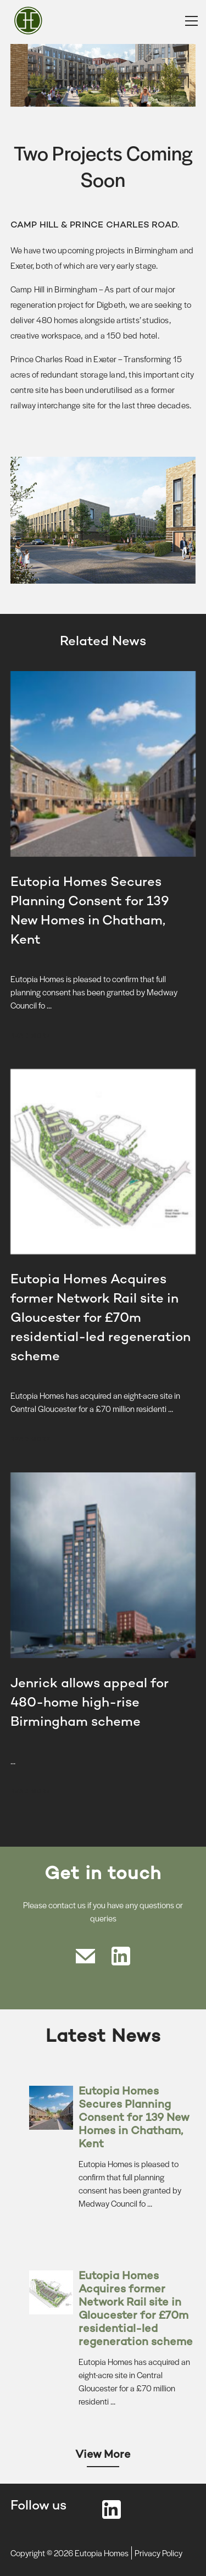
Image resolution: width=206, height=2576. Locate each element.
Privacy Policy (158, 2552)
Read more (30, 1035)
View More (103, 2455)
